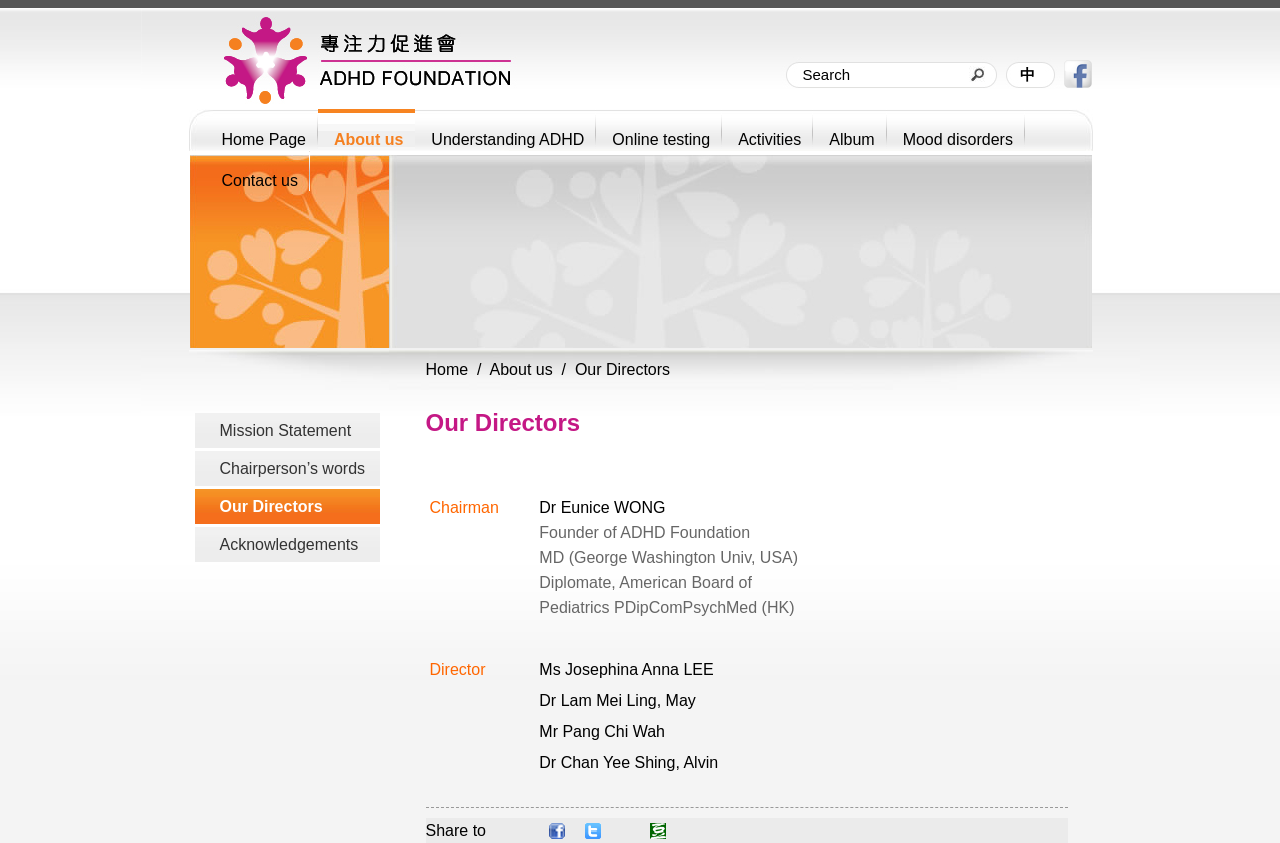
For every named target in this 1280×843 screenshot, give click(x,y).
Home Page (264, 139)
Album (851, 139)
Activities (769, 139)
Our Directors (271, 506)
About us (368, 139)
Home (447, 369)
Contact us (260, 180)
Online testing (661, 139)
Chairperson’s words (293, 468)
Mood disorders (958, 139)
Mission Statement (286, 430)
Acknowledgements (289, 544)
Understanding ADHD (507, 139)
